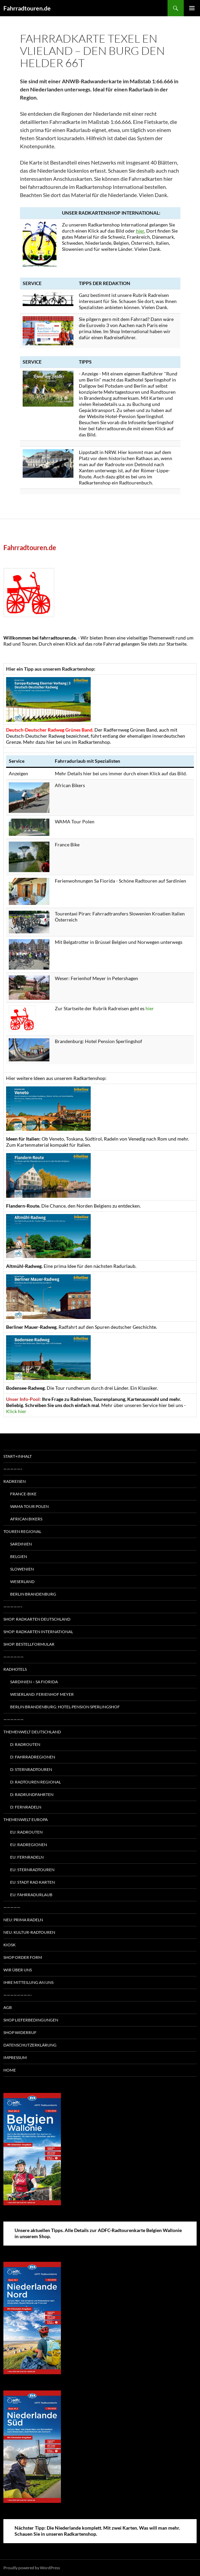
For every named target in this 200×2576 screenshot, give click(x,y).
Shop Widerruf (20, 2032)
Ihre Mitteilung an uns (28, 1982)
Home (9, 2070)
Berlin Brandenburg (33, 1594)
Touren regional (22, 1531)
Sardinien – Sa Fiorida (34, 1681)
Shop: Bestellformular (28, 1644)
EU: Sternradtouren (32, 1869)
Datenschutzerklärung (30, 2045)
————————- (17, 1994)
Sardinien (21, 1543)
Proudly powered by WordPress (31, 2567)
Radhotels (15, 1669)
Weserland (22, 1581)
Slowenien (22, 1569)
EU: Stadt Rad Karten (32, 1882)
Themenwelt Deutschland (32, 1731)
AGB (7, 2007)
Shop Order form (22, 1957)
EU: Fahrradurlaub (31, 1894)
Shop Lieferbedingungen (30, 2019)
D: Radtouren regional (35, 1781)
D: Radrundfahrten (31, 1794)
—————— (13, 1656)
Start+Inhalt (17, 1456)
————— (11, 1907)
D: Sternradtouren (31, 1769)
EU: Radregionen (28, 1844)
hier (150, 1008)
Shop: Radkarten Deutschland (36, 1619)
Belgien (18, 1556)
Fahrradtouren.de (27, 8)
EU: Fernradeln (27, 1857)
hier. (140, 231)
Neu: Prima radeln (23, 1919)
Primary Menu (192, 8)
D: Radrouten (25, 1744)
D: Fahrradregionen (32, 1756)
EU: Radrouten (26, 1832)
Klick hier (16, 1411)
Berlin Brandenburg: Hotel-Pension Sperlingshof (65, 1706)
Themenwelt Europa (25, 1819)
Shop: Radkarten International (38, 1631)
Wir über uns (17, 1969)
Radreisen (14, 1481)
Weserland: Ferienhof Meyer (42, 1694)
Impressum (15, 2057)
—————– (13, 1468)
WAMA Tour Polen (29, 1506)
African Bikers (26, 1518)
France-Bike (23, 1493)
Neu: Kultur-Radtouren (29, 1932)
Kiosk (9, 1944)
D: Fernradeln (25, 1807)
